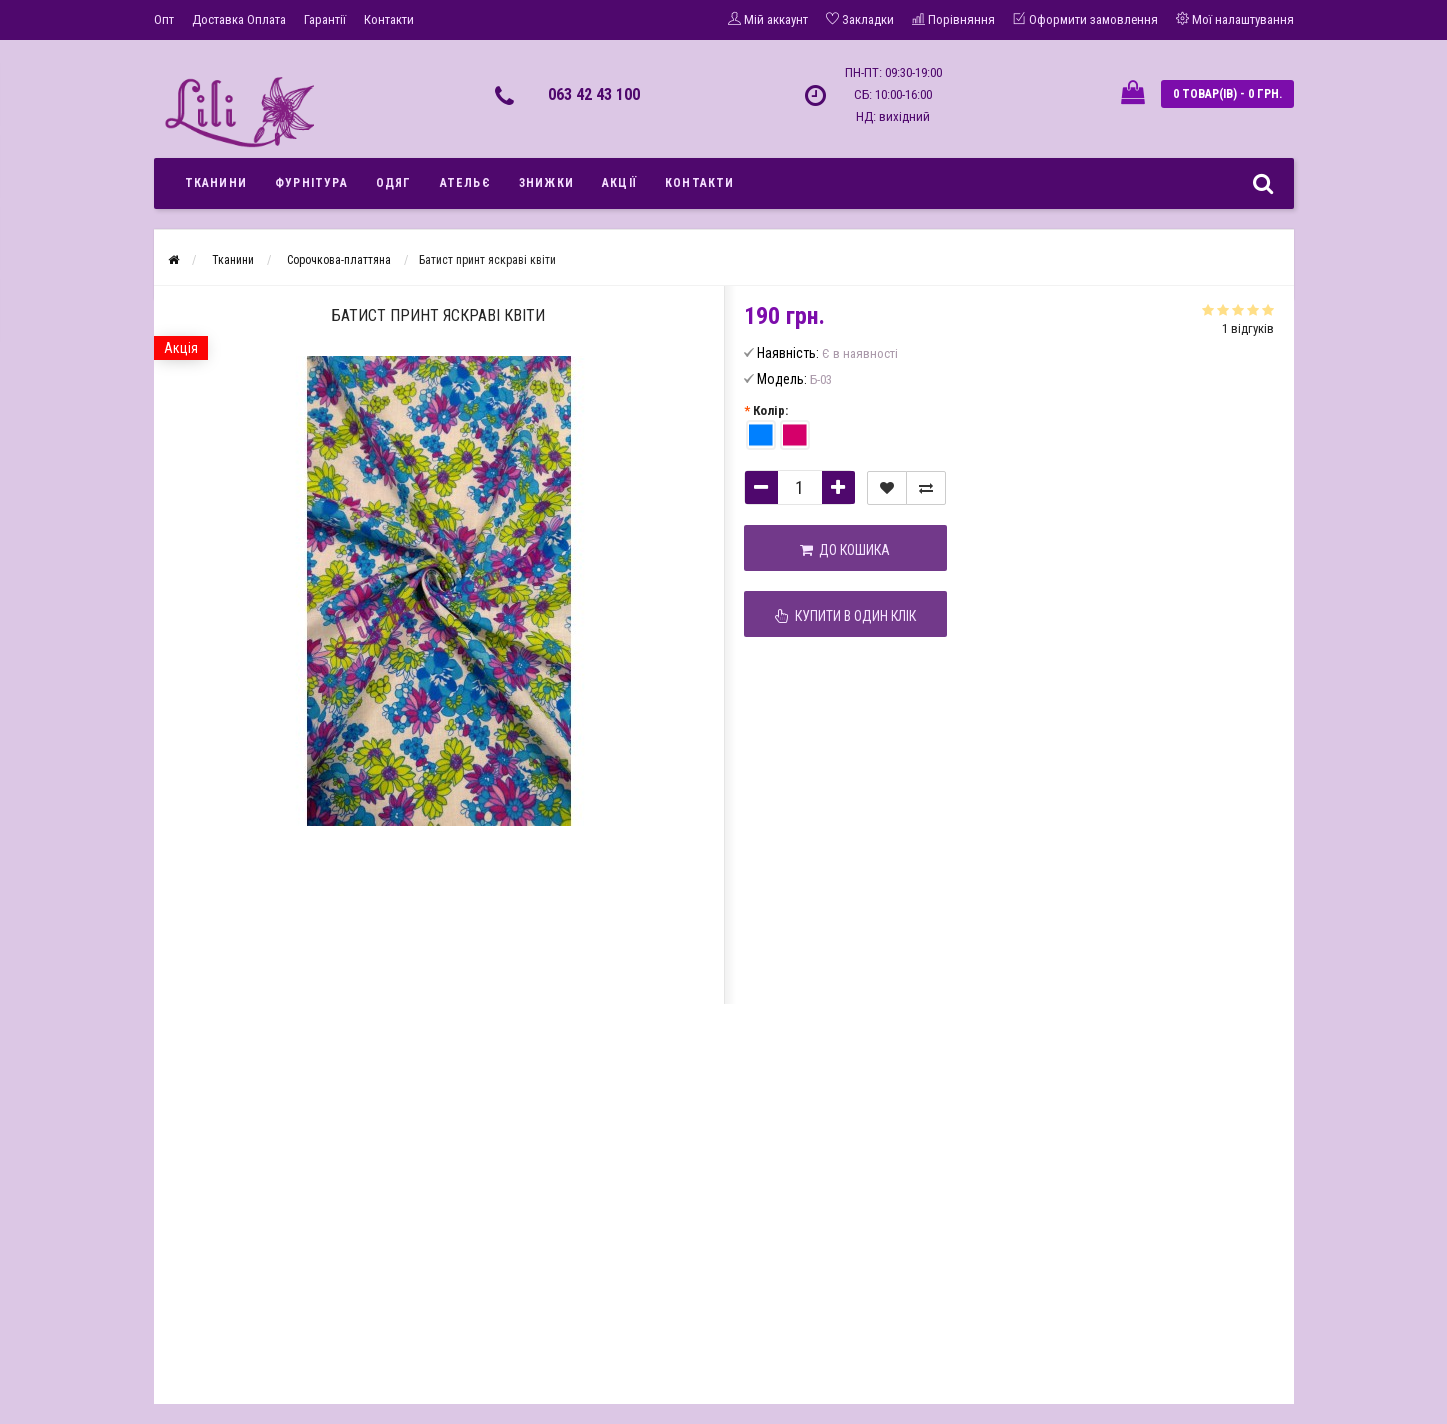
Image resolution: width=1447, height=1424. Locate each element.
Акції (619, 183)
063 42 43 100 (594, 94)
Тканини (216, 183)
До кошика (845, 550)
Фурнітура (311, 183)
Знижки (546, 183)
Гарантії (325, 19)
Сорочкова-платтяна (339, 260)
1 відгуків (1248, 328)
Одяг (394, 183)
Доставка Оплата (239, 19)
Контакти (389, 19)
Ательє (465, 183)
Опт (164, 19)
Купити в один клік (845, 616)
